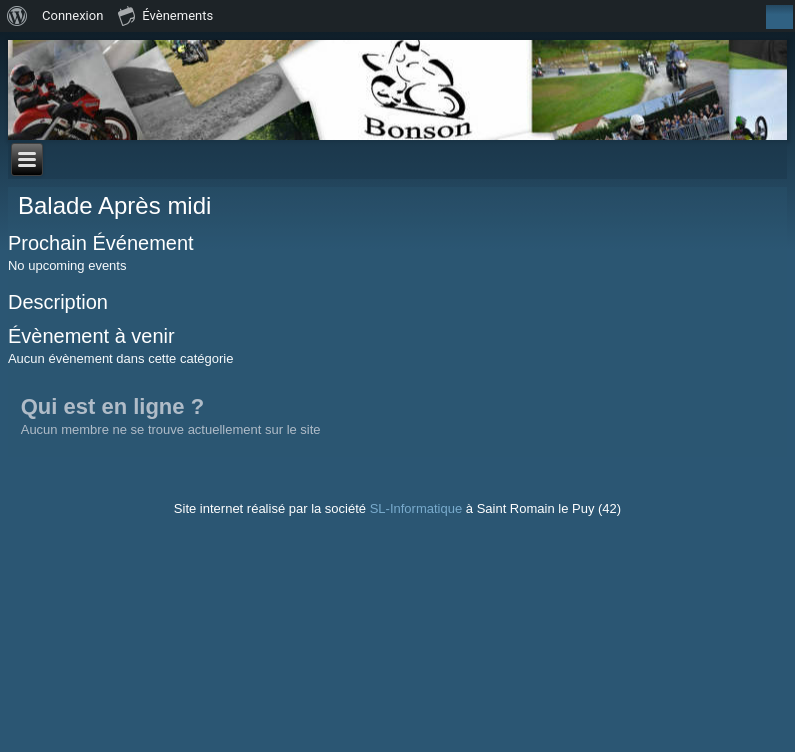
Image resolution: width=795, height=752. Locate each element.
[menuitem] (17, 16)
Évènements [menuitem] (165, 15)
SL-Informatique (416, 508)
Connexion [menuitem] (72, 15)
